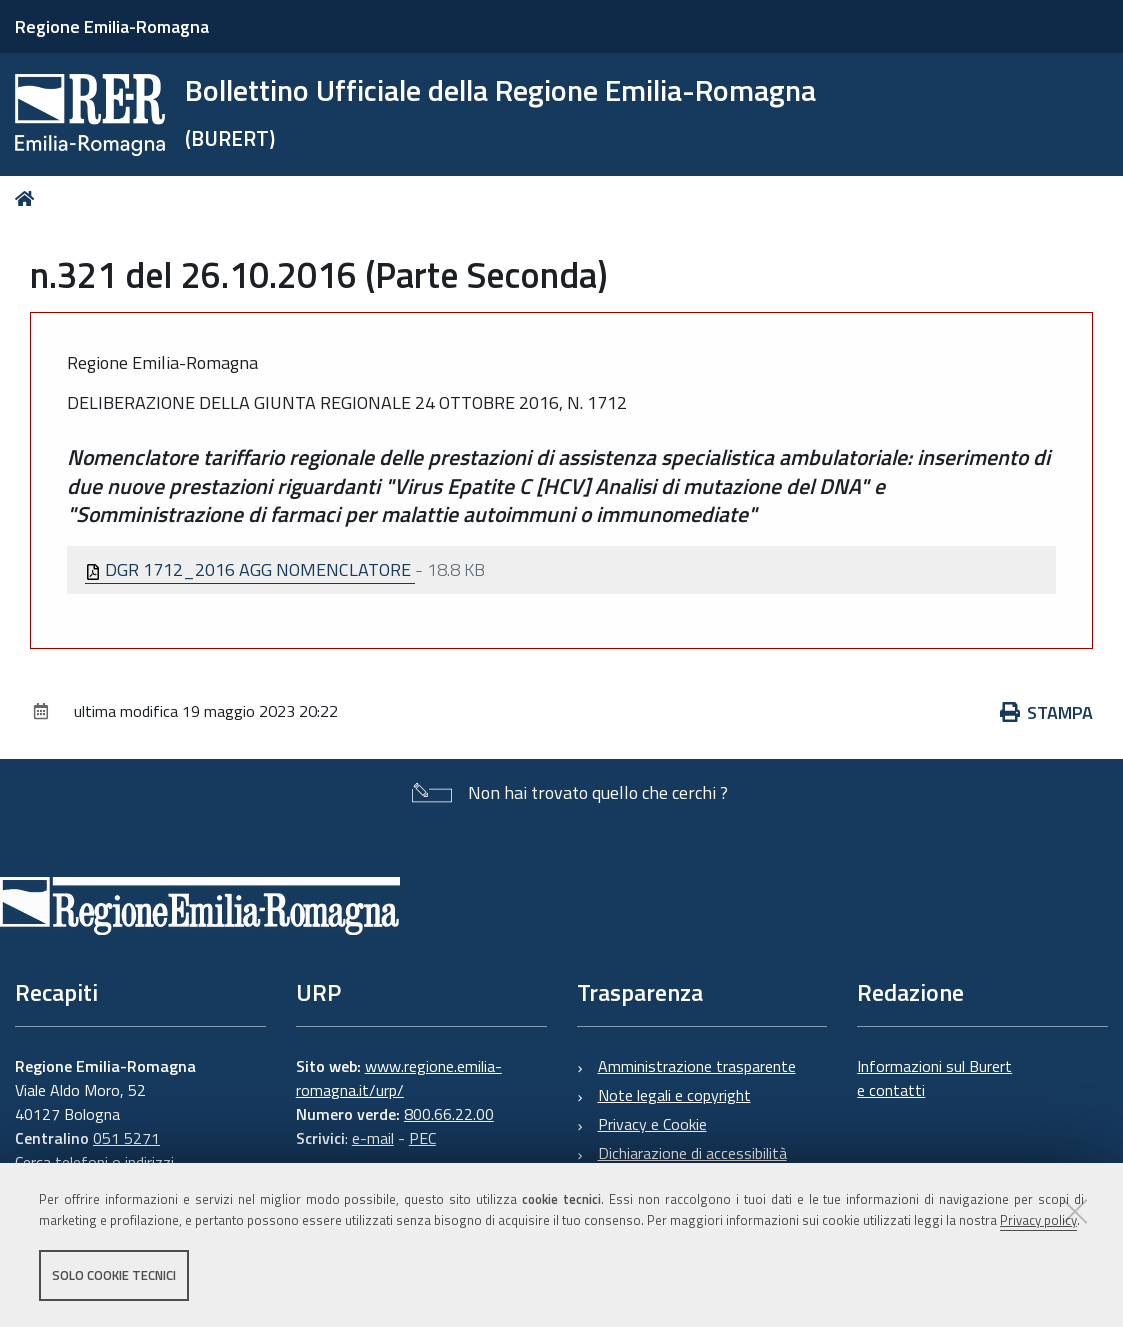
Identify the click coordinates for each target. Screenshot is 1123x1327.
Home (28, 198)
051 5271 (126, 1138)
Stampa (1047, 712)
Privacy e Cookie (652, 1124)
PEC (422, 1138)
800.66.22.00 (449, 1114)
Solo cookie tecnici (114, 1275)
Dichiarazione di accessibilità (692, 1153)
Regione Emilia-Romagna (112, 26)
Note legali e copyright (674, 1095)
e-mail (373, 1138)
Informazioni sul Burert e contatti (934, 1078)
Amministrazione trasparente (697, 1066)
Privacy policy (1038, 1220)
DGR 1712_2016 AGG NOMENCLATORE (250, 569)
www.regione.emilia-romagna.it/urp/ (399, 1078)
